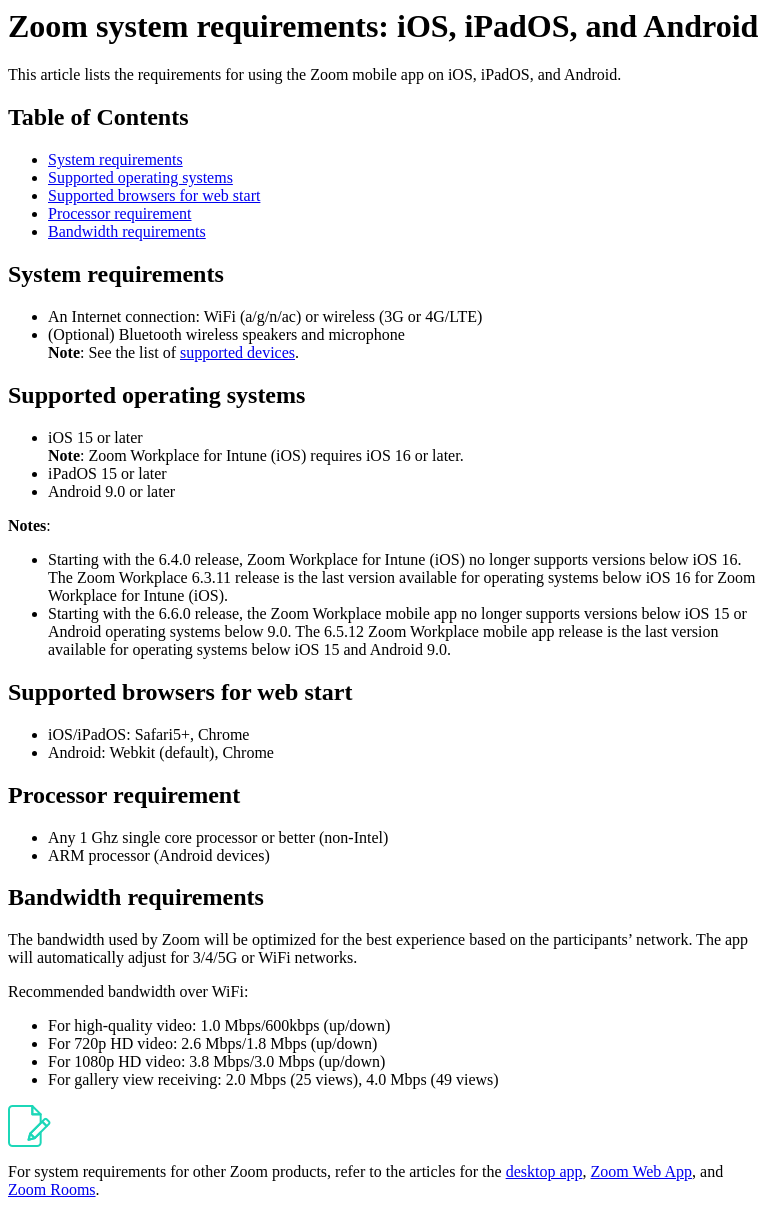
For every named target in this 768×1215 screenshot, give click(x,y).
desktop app (544, 1171)
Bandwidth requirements (127, 231)
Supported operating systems (140, 177)
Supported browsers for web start (154, 195)
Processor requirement (120, 213)
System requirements (115, 159)
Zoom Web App (642, 1171)
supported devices (237, 352)
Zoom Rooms (52, 1189)
